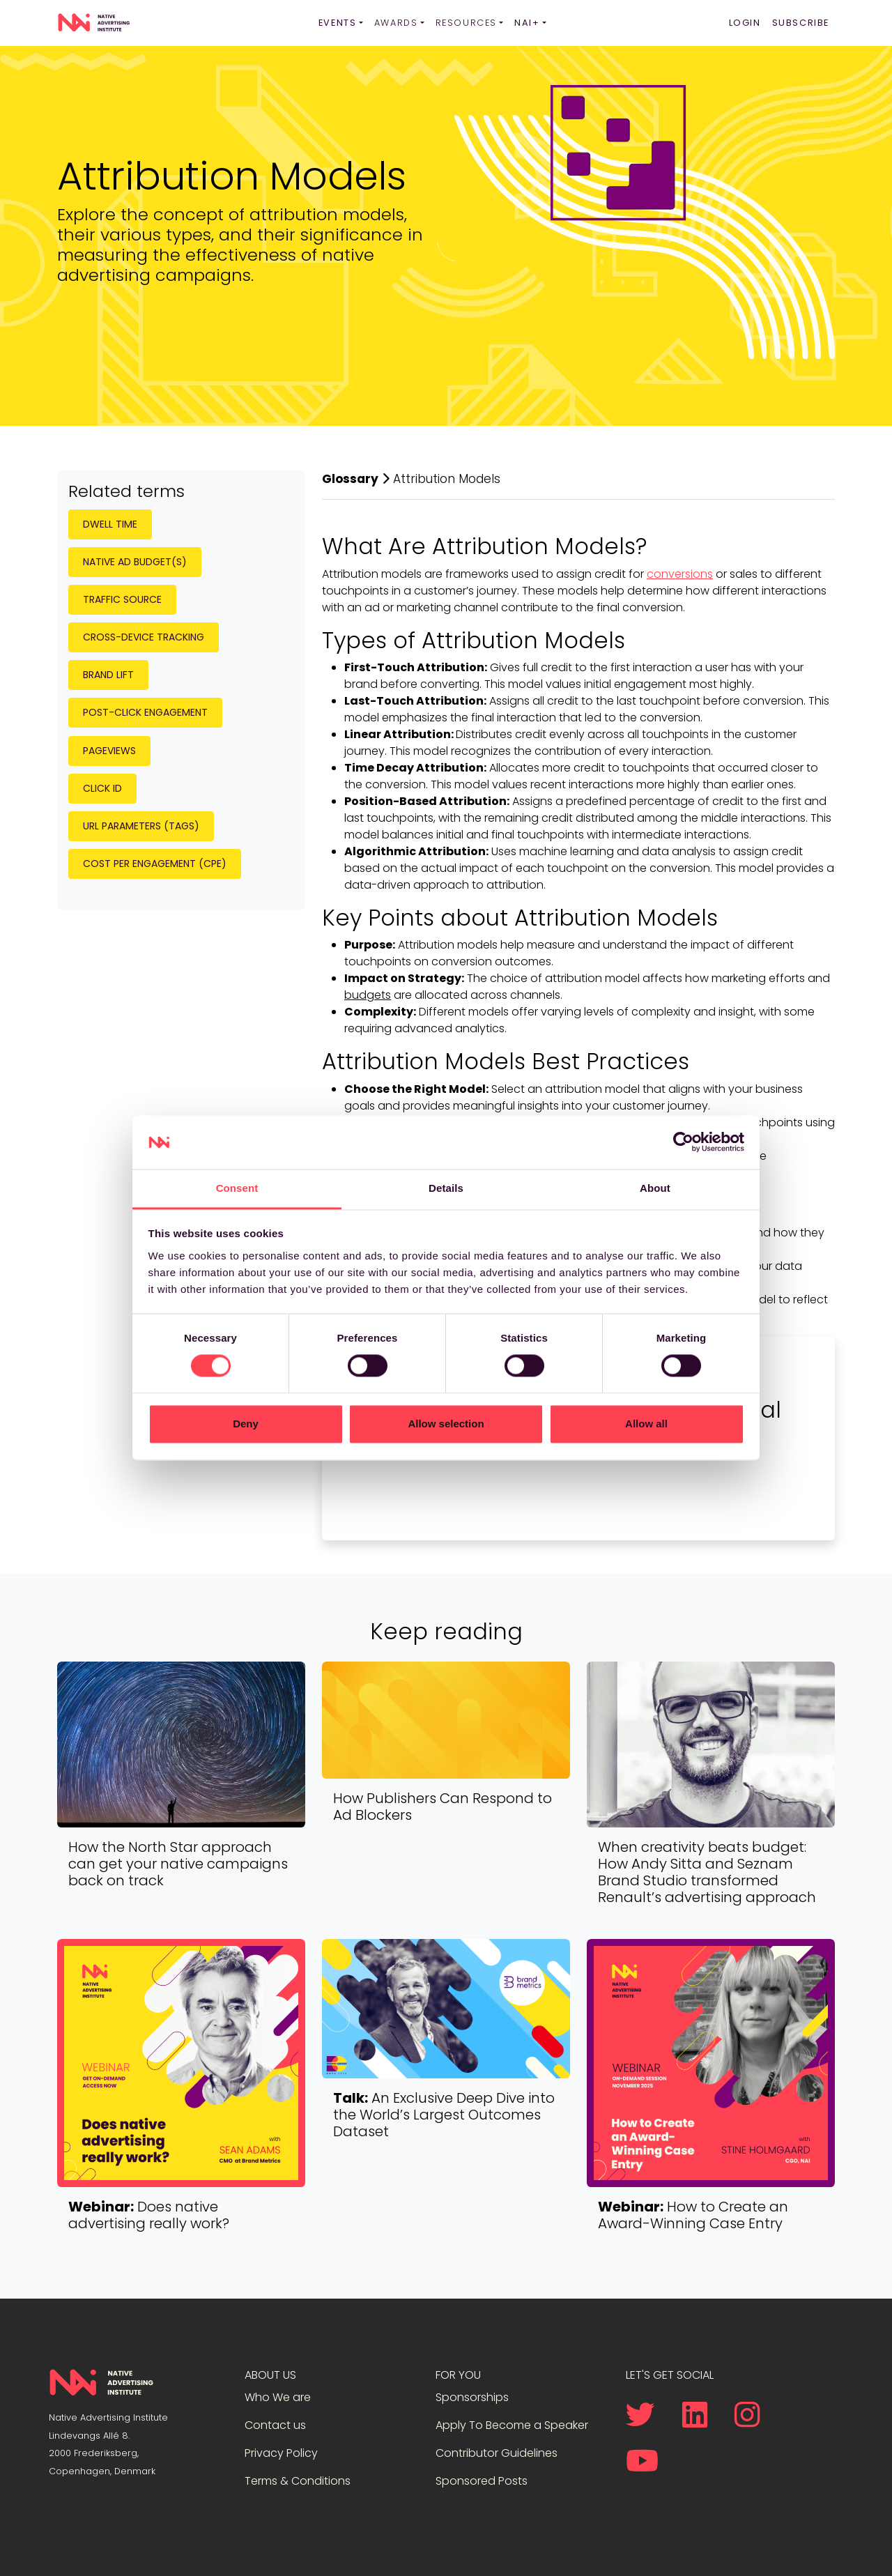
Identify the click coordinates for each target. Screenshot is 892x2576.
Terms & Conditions (298, 2481)
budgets (367, 995)
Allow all (646, 1423)
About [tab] (655, 1188)
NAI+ (526, 23)
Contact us (275, 2425)
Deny (246, 1423)
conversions (680, 574)
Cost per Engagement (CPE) (154, 864)
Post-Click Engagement (145, 712)
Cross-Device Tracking (143, 637)
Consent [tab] (237, 1188)
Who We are (278, 2397)
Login (745, 23)
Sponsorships (472, 2397)
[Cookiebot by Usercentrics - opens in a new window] (683, 1142)
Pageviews (109, 751)
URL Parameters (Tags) (141, 826)
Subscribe (800, 23)
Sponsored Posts (482, 2481)
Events (337, 23)
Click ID (102, 788)
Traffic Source (122, 599)
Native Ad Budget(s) (135, 562)
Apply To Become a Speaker (512, 2425)
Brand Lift (108, 675)
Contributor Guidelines (497, 2453)
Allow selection (446, 1423)
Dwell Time (110, 524)
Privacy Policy (281, 2453)
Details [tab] (446, 1188)
